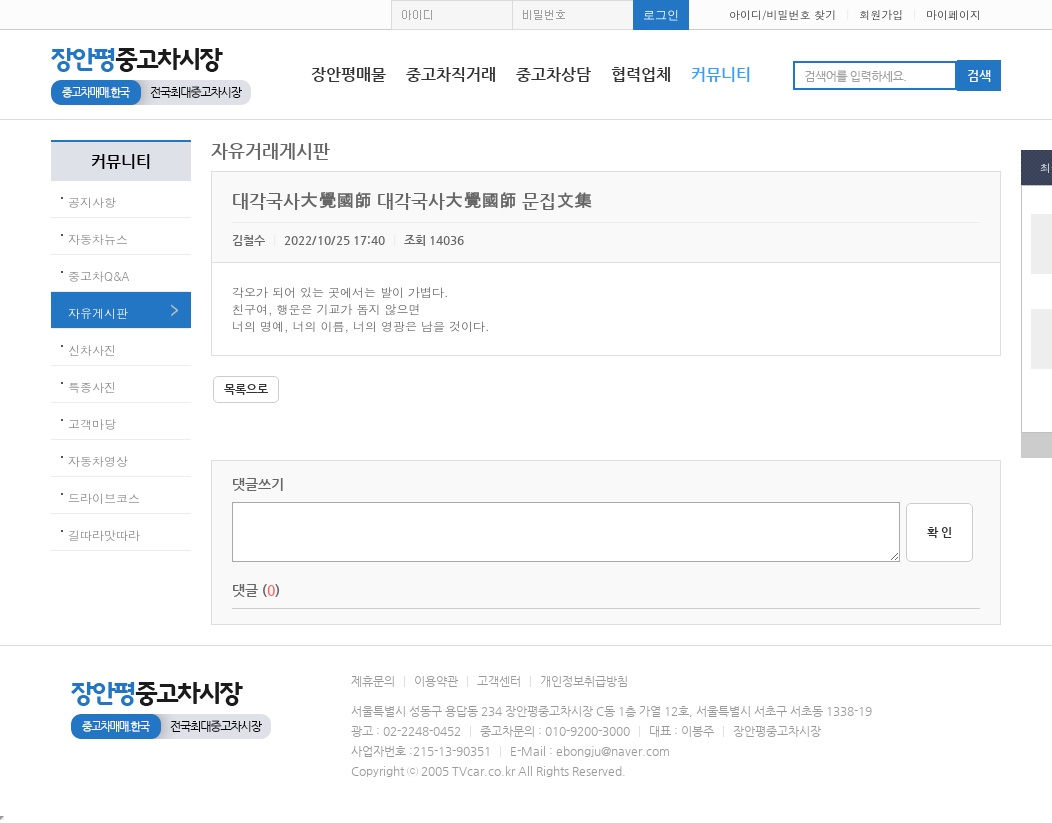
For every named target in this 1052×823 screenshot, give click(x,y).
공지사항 (92, 201)
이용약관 (436, 681)
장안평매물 (348, 74)
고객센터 (499, 681)
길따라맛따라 (104, 534)
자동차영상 (98, 460)
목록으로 (246, 389)
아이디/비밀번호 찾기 (782, 14)
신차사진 (92, 349)
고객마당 (92, 423)
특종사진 (92, 386)
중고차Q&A (99, 275)
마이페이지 (953, 14)
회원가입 (881, 14)
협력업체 (641, 74)
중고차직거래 (451, 74)
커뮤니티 (721, 74)
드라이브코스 (104, 497)
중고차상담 (553, 74)
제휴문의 (373, 681)
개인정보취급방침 (584, 681)
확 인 (939, 532)
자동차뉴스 (98, 238)
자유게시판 (98, 312)
